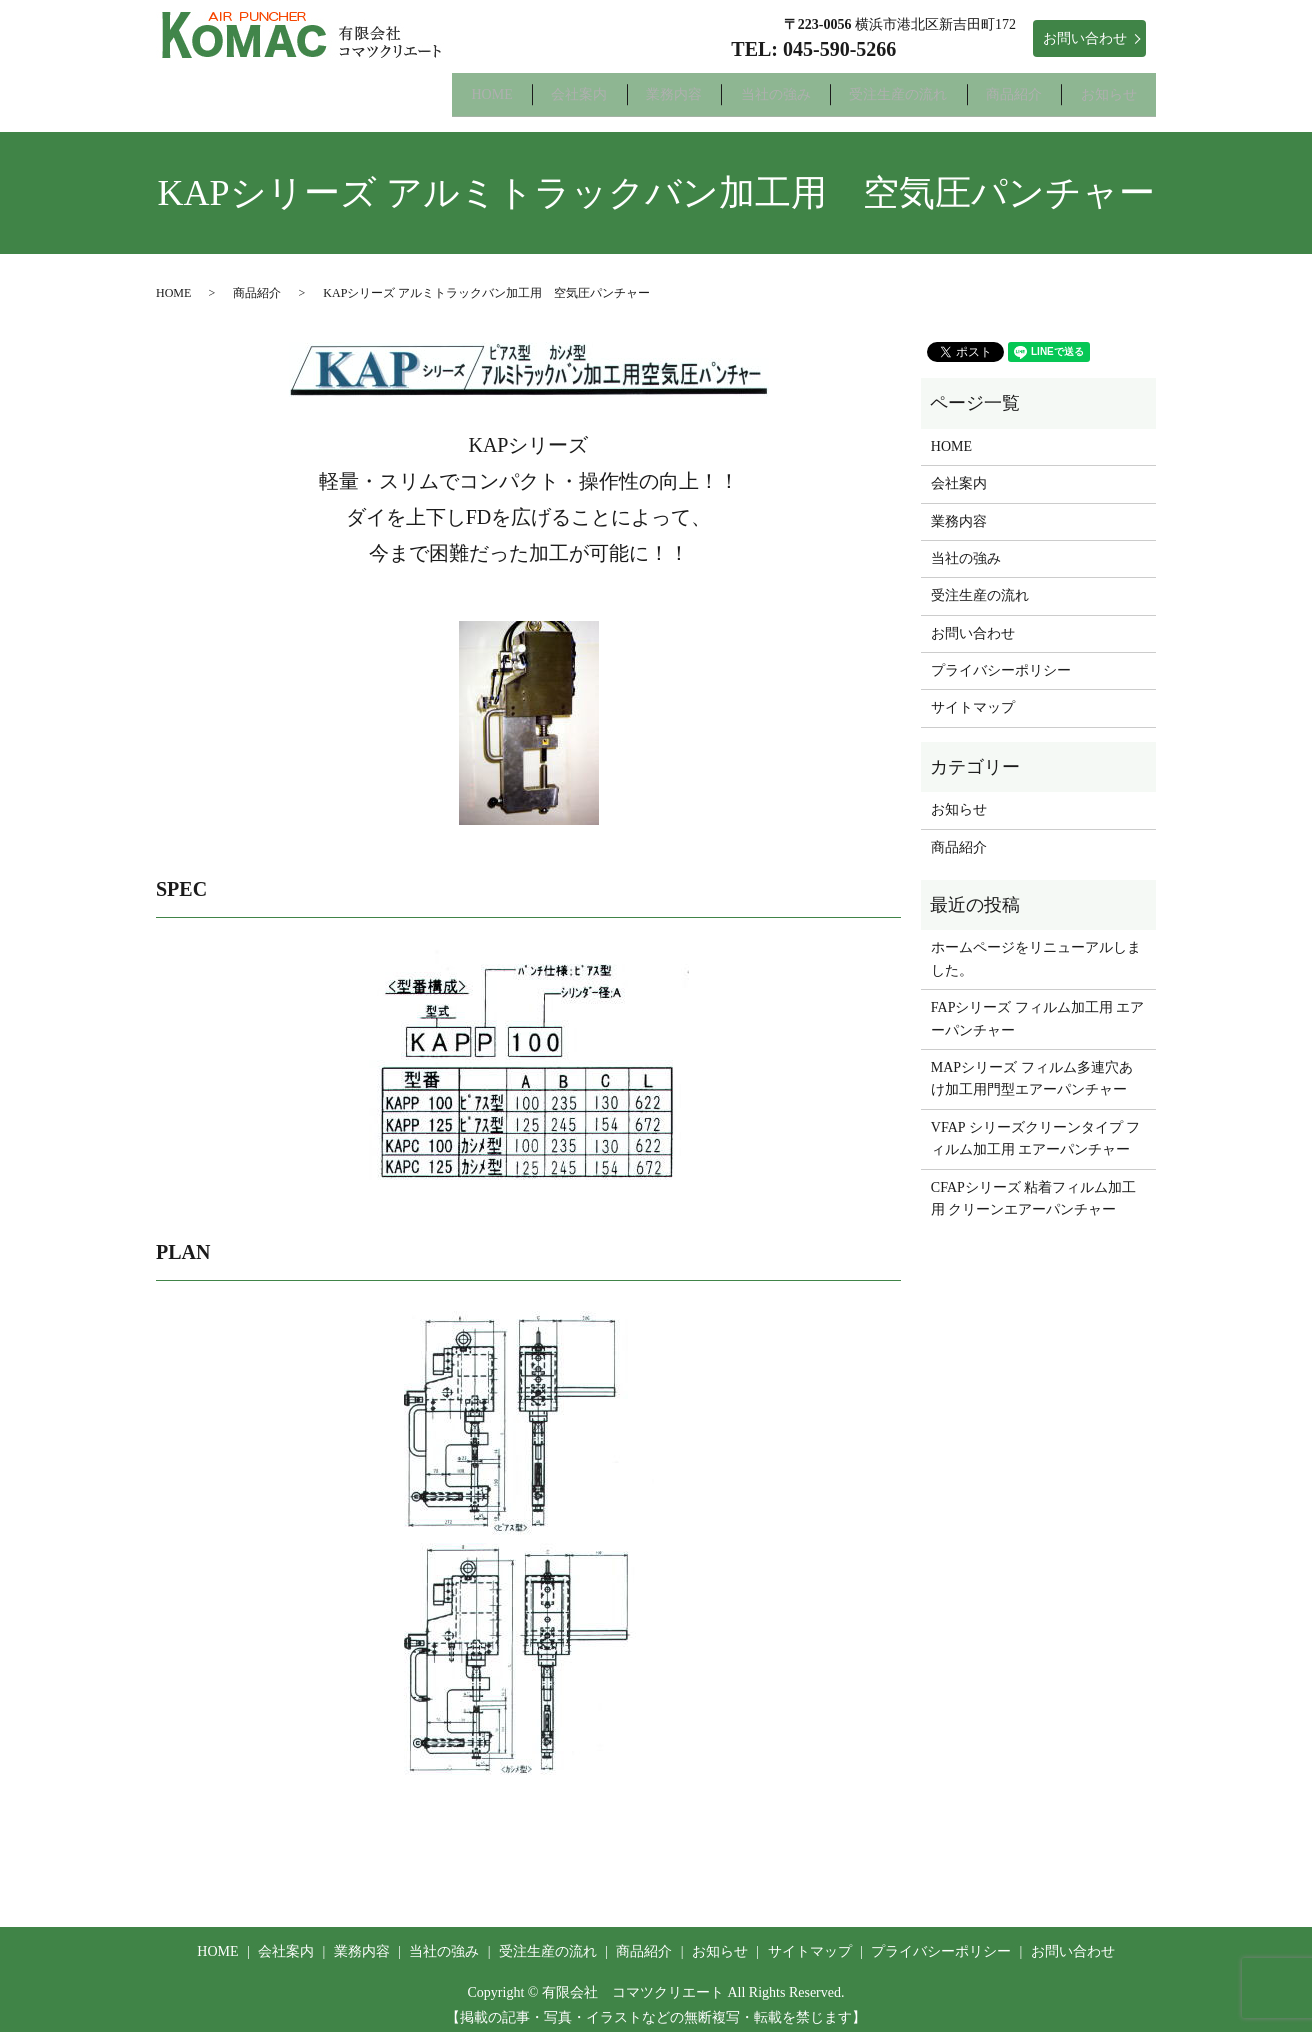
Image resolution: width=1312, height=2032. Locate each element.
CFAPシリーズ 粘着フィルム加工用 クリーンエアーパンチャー (1033, 1185)
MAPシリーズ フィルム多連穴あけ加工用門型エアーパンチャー (1032, 1065)
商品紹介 (984, 87)
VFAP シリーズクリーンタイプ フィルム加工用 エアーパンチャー (1035, 1125)
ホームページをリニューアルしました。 (1036, 946)
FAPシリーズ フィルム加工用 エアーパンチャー (1038, 1005)
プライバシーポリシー (1001, 657)
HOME (361, 87)
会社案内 (469, 87)
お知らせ (1099, 87)
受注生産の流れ (848, 87)
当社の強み (705, 87)
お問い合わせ (1085, 38)
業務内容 (583, 87)
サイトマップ (973, 695)
